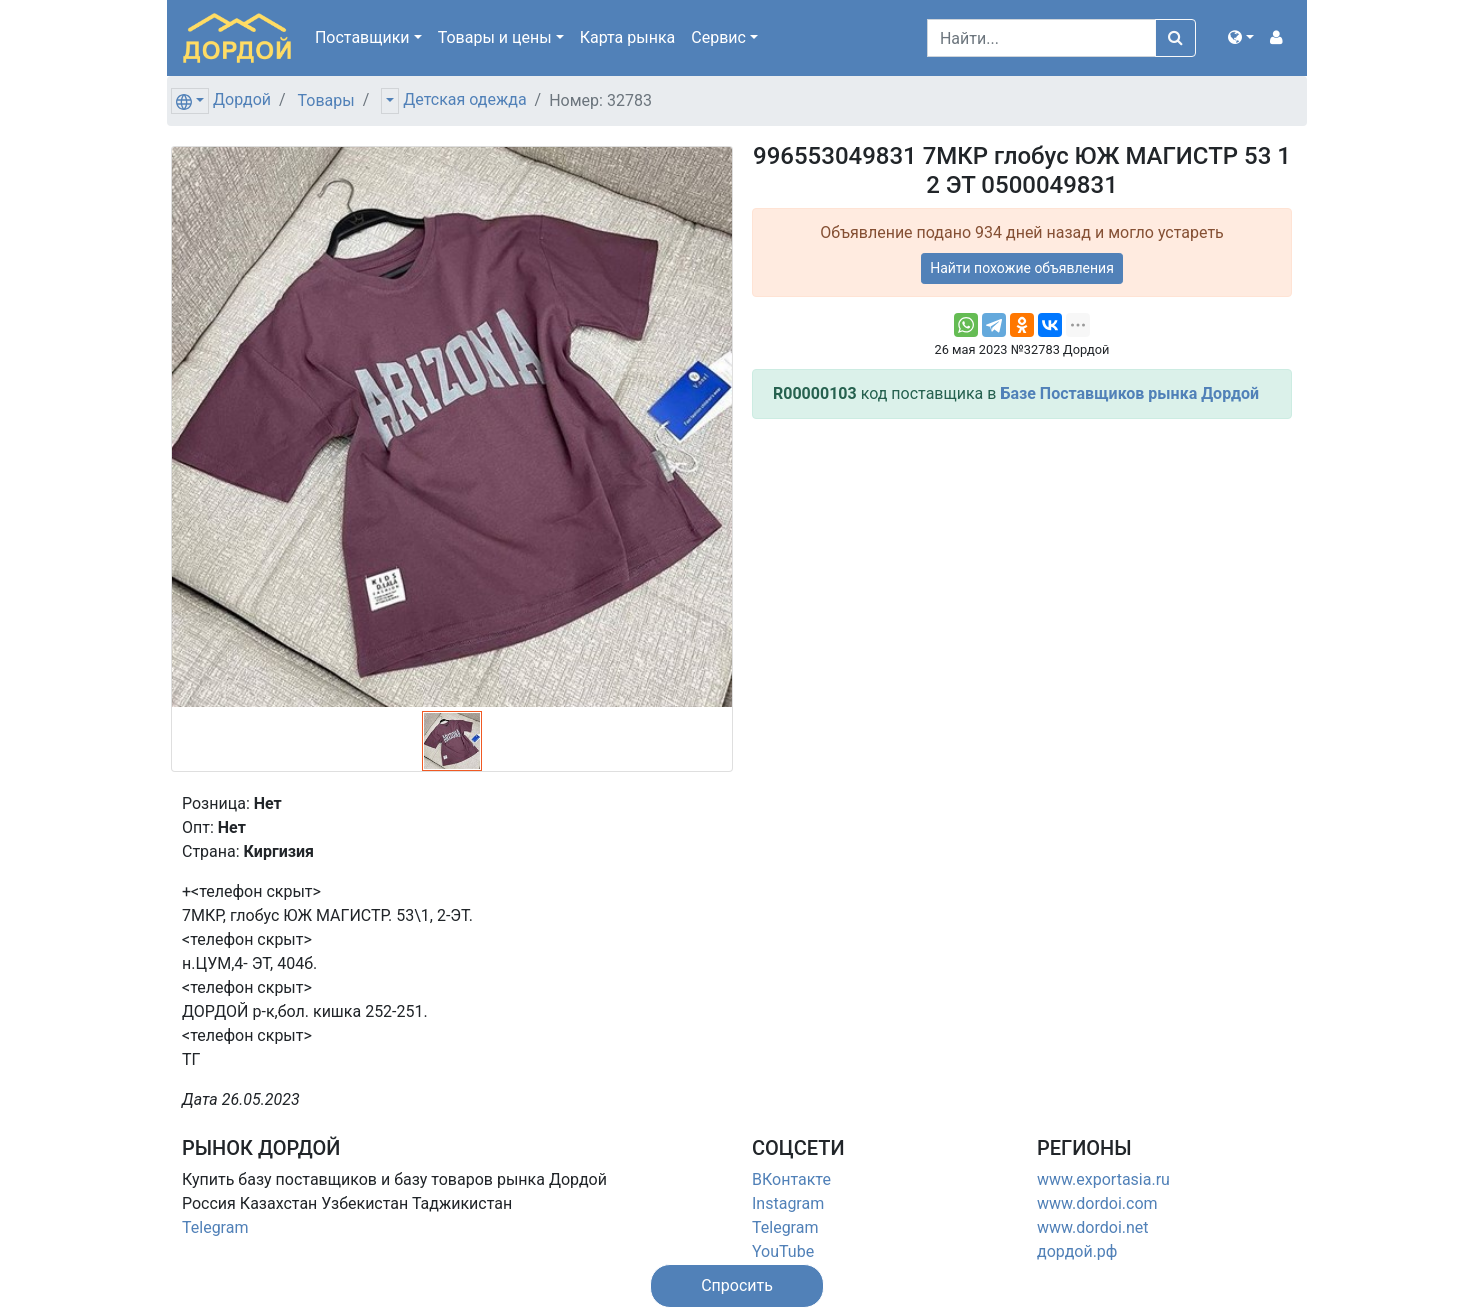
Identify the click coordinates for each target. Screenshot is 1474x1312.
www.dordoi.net (1093, 1227)
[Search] (1041, 38)
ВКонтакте (791, 1179)
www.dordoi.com (1097, 1203)
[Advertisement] (1022, 575)
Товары (326, 100)
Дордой (242, 99)
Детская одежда (464, 99)
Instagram (788, 1203)
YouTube (783, 1251)
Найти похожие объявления (1022, 268)
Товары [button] (495, 37)
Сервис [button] (718, 37)
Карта (628, 37)
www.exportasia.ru (1103, 1179)
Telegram (215, 1227)
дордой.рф (1077, 1251)
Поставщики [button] (362, 37)
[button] (1241, 38)
